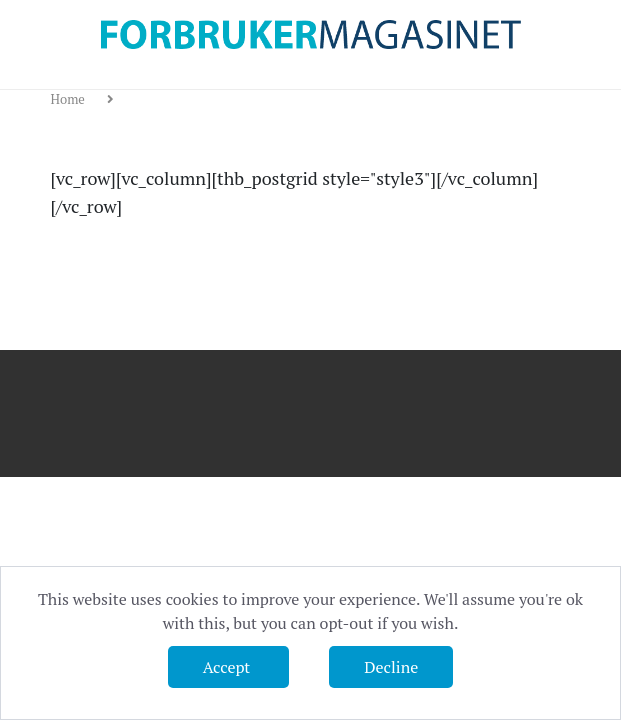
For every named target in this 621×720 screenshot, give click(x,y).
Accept (228, 667)
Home (70, 99)
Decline (391, 667)
